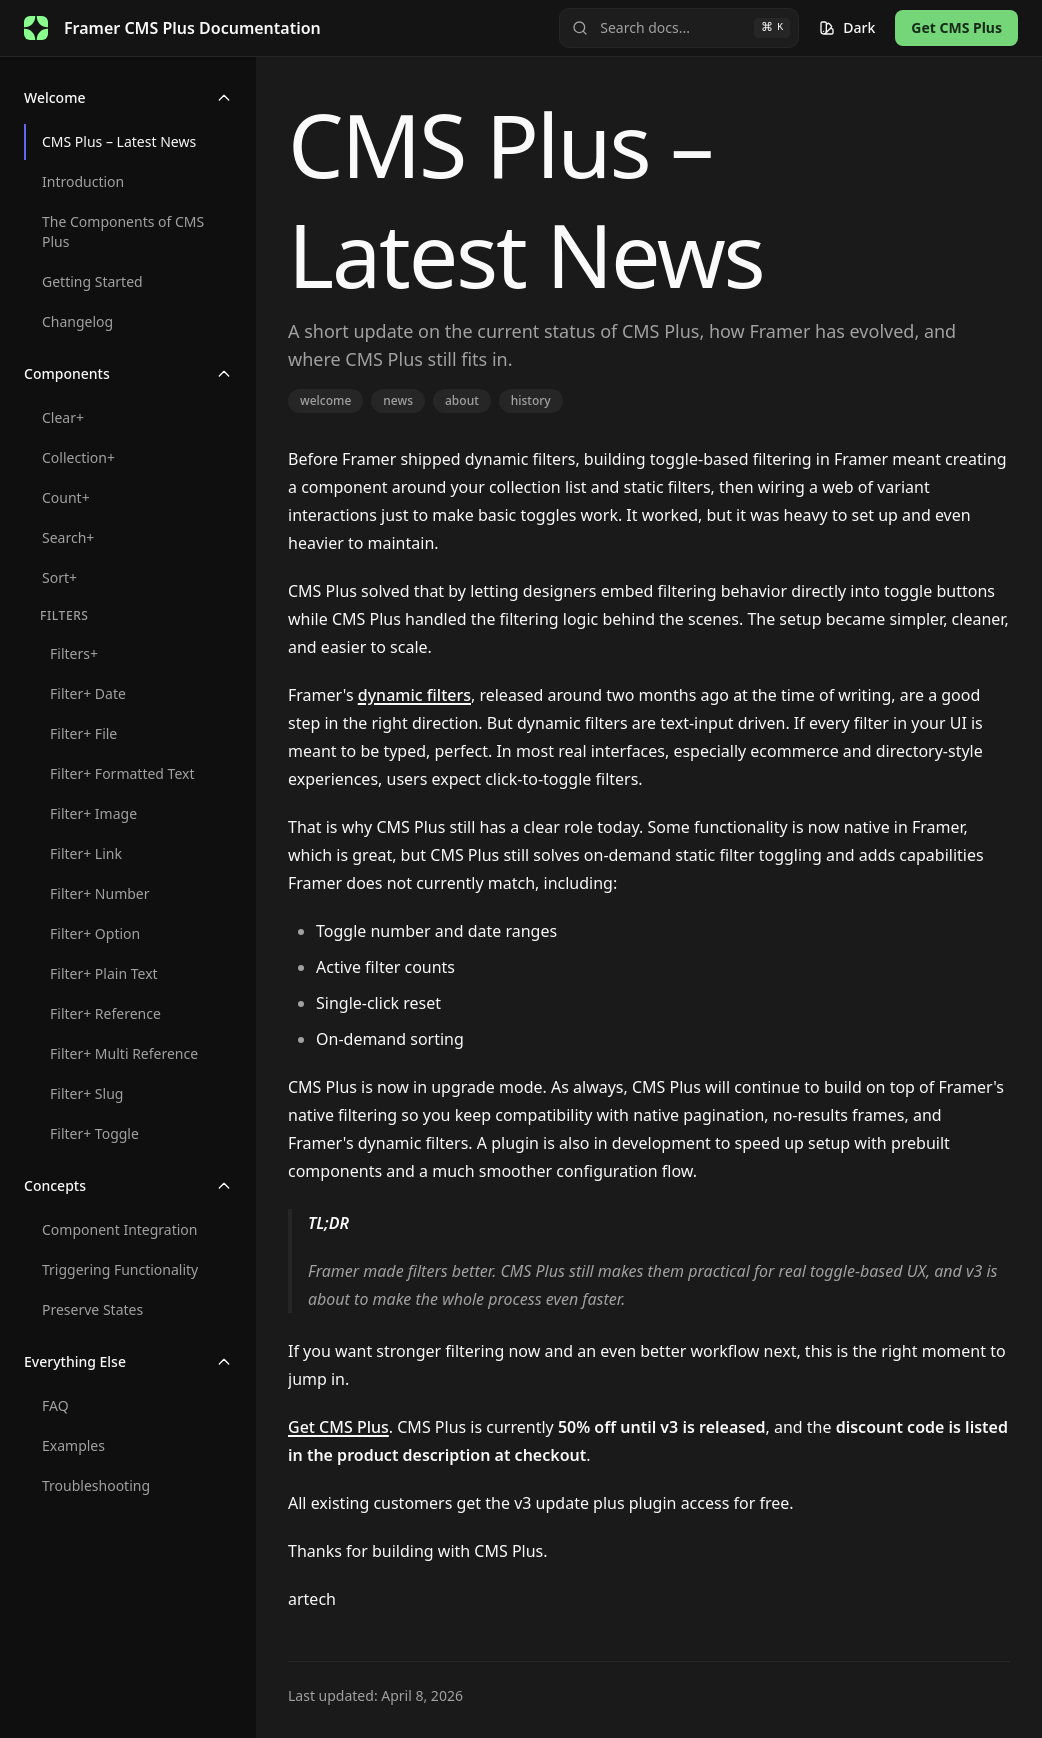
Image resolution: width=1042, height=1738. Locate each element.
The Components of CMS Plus (123, 231)
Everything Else (128, 1361)
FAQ (55, 1405)
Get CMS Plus (956, 27)
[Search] (679, 28)
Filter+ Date (88, 693)
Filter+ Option (95, 933)
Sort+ (59, 577)
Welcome (128, 97)
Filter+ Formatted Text (122, 773)
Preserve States (92, 1309)
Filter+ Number (100, 893)
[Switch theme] (847, 28)
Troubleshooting (96, 1485)
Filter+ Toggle (94, 1133)
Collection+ (78, 457)
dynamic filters (414, 695)
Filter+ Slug (86, 1093)
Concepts (128, 1185)
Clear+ (63, 417)
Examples (73, 1445)
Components (128, 373)
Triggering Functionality (120, 1269)
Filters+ (74, 653)
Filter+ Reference (105, 1013)
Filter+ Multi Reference (124, 1053)
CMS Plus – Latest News (119, 141)
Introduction (83, 181)
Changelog (77, 321)
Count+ (66, 497)
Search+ (68, 537)
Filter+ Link (86, 853)
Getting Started (92, 281)
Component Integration (119, 1229)
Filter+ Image (93, 813)
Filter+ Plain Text (104, 973)
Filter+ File (83, 733)
